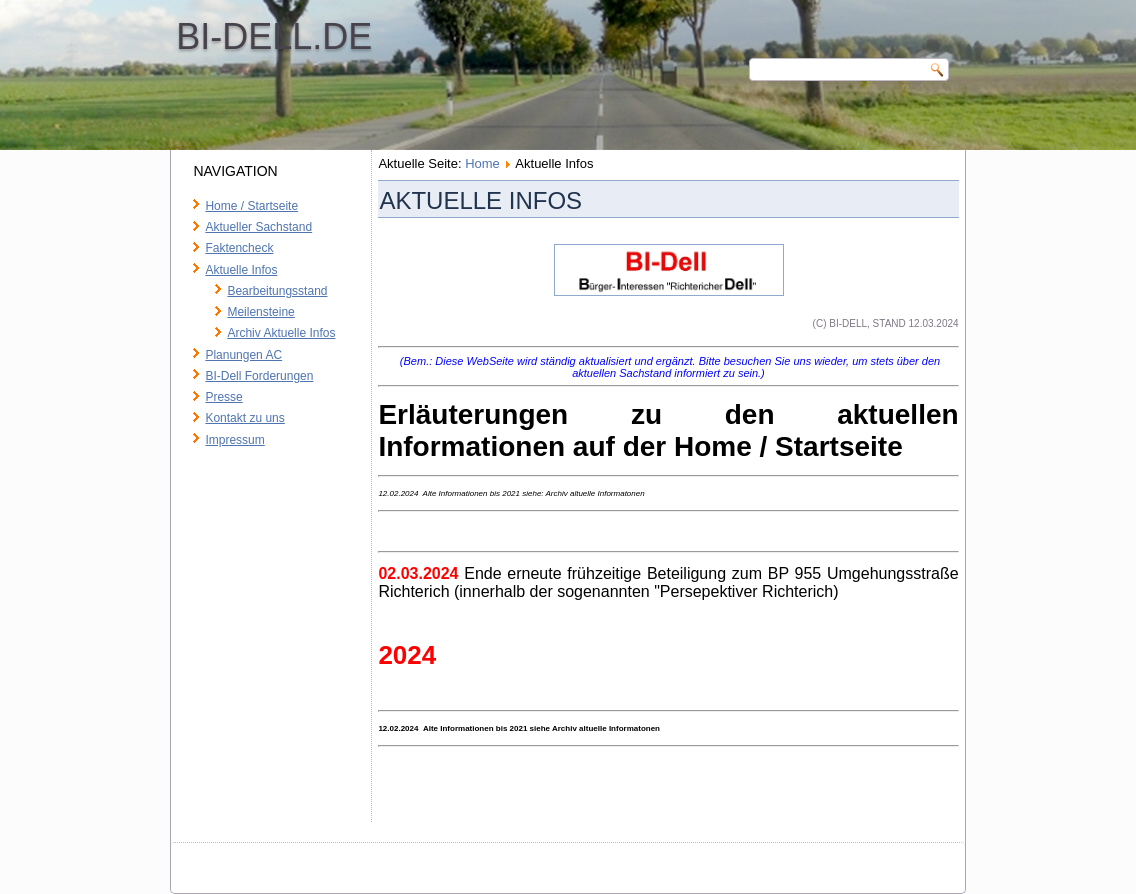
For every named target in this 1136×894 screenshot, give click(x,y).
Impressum (234, 440)
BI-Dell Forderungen (259, 376)
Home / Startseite (251, 206)
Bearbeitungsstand (277, 291)
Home (482, 163)
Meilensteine (260, 312)
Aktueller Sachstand (258, 227)
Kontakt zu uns (244, 418)
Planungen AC (243, 355)
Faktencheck (239, 248)
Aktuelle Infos (241, 270)
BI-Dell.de (274, 36)
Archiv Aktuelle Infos (281, 333)
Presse (223, 397)
